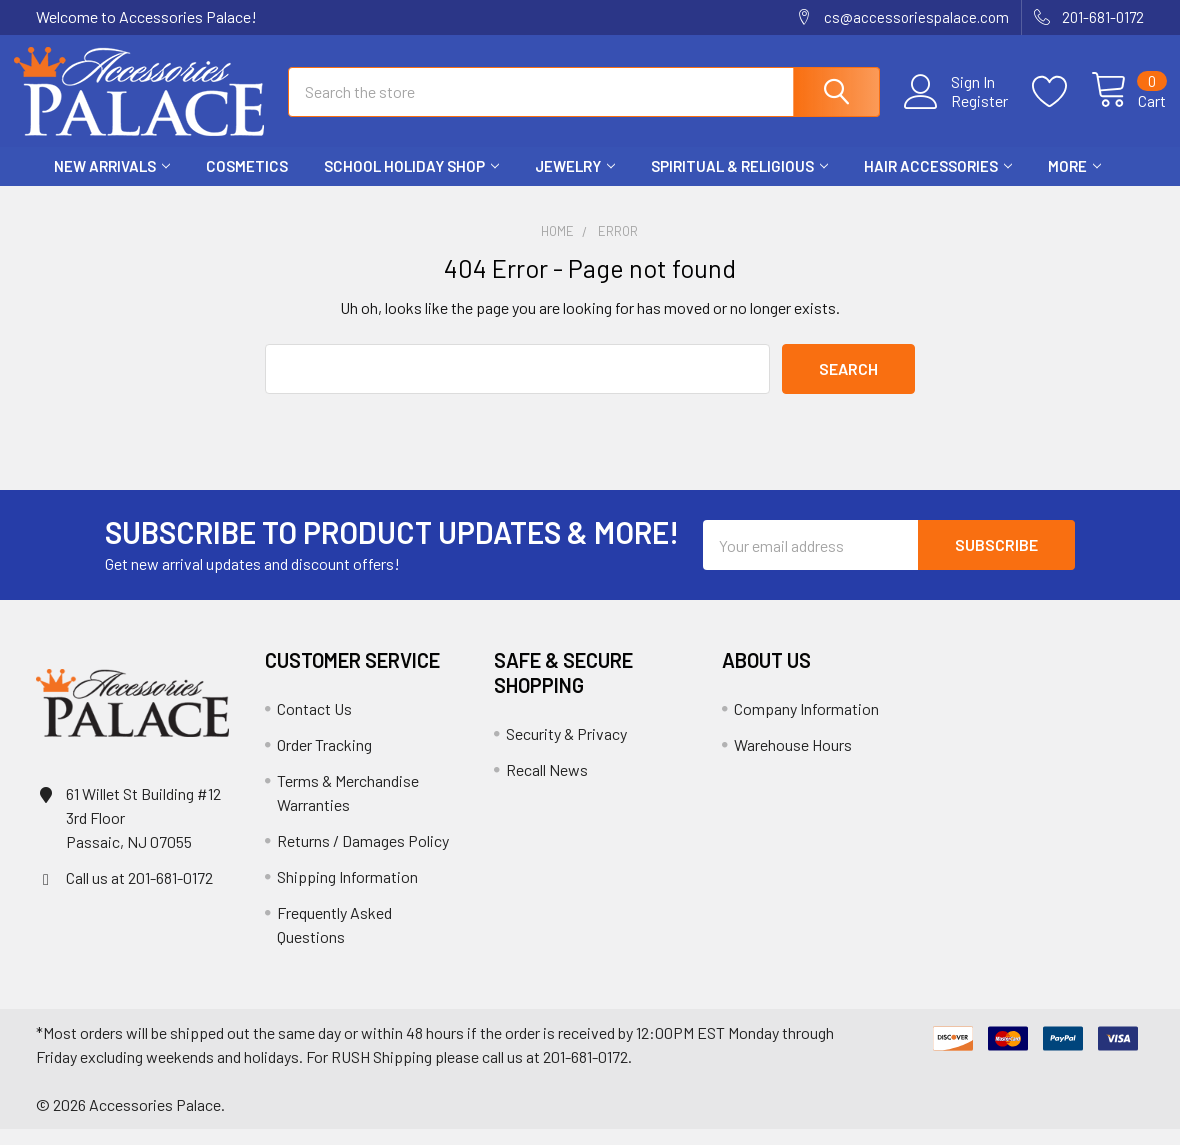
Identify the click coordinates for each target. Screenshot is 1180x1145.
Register (957, 111)
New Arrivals (112, 183)
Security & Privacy (566, 749)
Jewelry (575, 183)
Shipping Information (347, 892)
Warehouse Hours (793, 760)
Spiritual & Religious (739, 183)
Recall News (547, 785)
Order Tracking (324, 760)
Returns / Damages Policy (363, 856)
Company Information (806, 724)
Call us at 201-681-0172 (139, 893)
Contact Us (314, 724)
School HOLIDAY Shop (411, 183)
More (1074, 183)
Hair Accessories (938, 183)
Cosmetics (247, 183)
